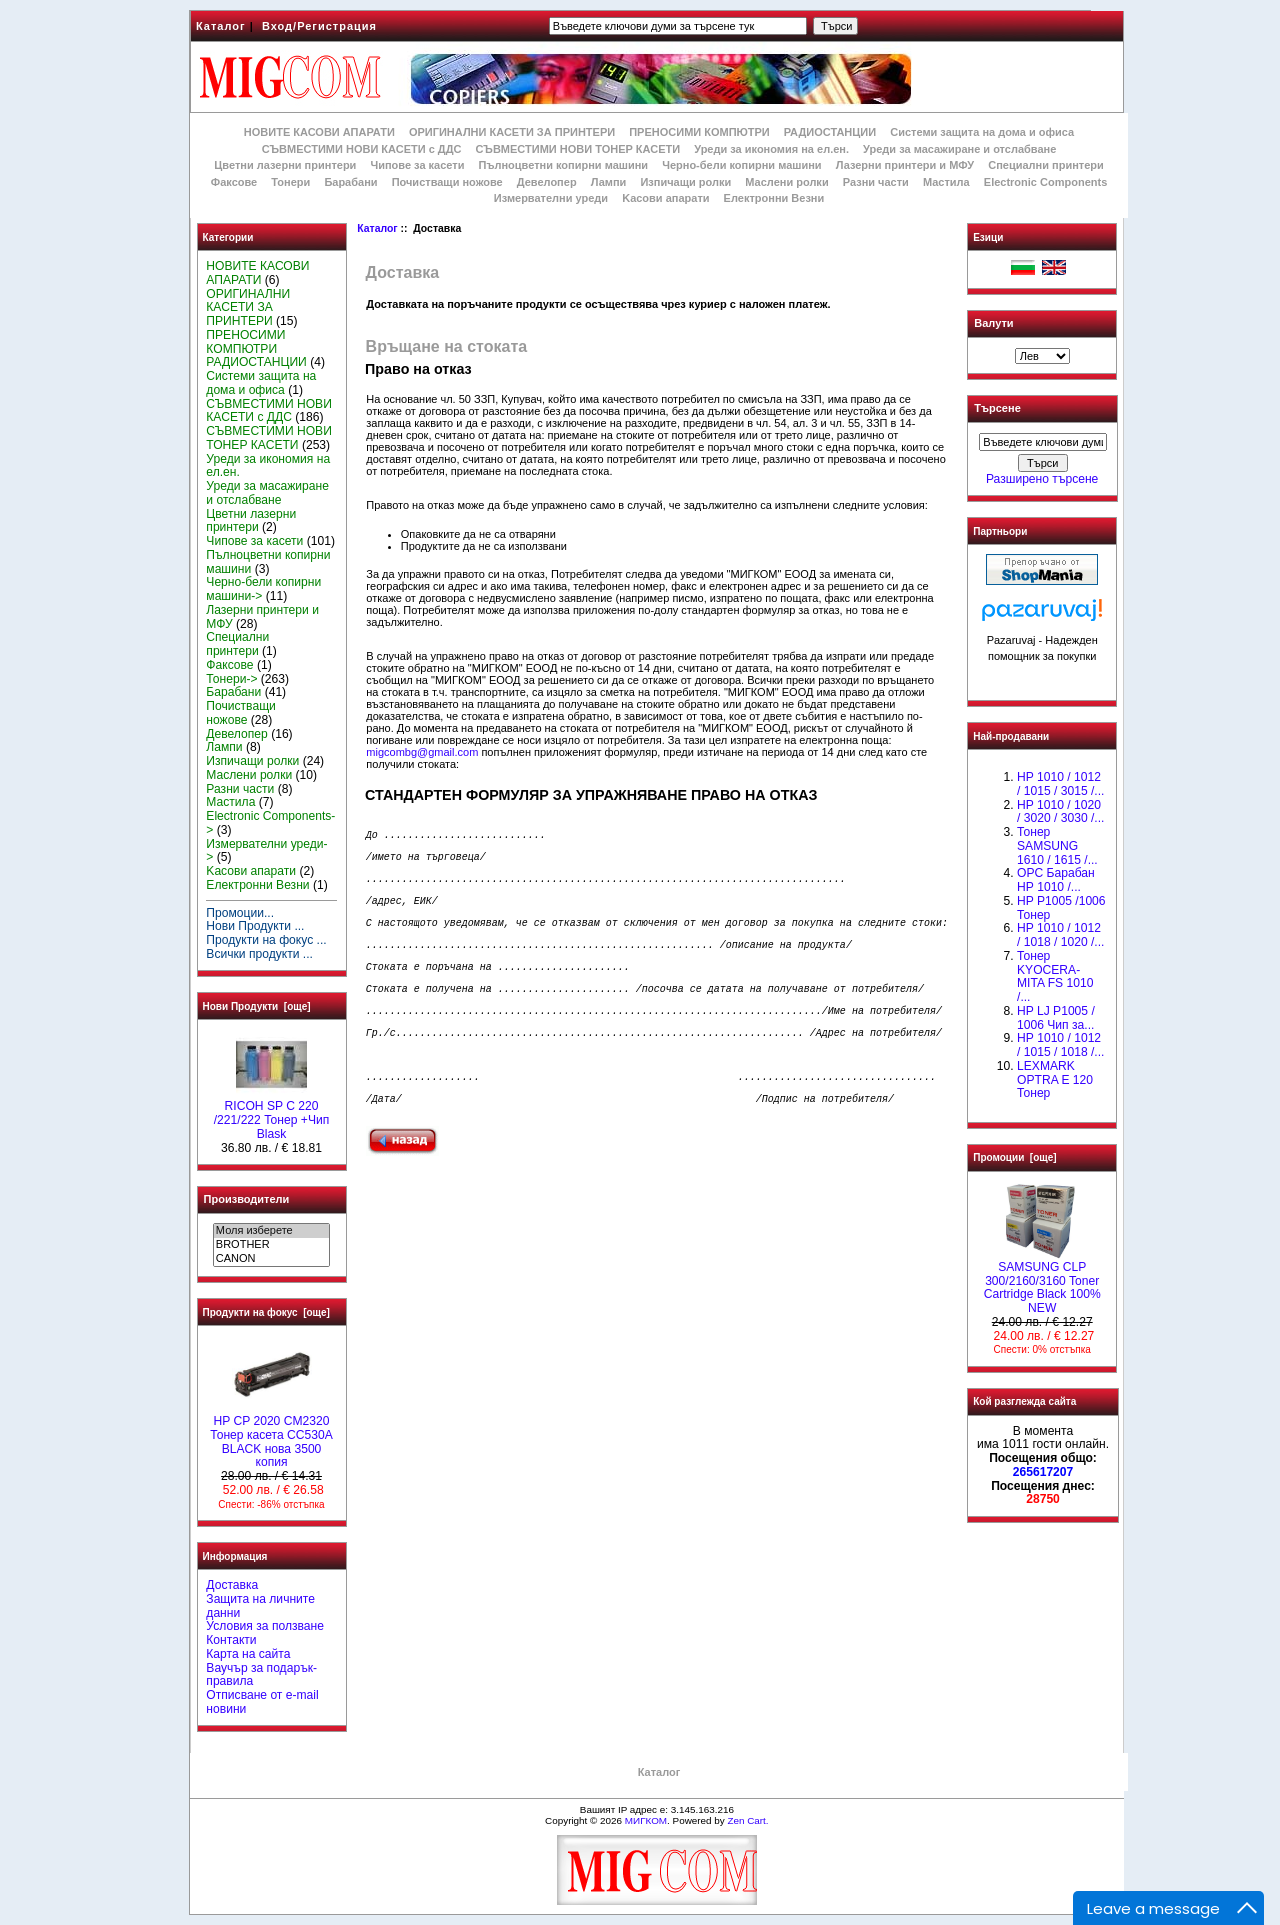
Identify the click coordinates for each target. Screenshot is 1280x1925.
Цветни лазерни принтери (285, 165)
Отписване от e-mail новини (262, 1702)
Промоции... (240, 913)
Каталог (221, 26)
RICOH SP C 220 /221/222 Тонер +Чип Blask (272, 1115)
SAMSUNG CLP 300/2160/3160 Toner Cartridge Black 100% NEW (1042, 1282)
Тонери (290, 182)
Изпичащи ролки (685, 182)
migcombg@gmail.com (422, 752)
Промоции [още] (1014, 1157)
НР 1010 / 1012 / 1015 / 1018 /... (1060, 1045)
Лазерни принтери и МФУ (905, 165)
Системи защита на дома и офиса (982, 132)
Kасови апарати (665, 198)
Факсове (234, 182)
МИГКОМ (646, 1820)
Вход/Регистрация (319, 26)
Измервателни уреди (551, 198)
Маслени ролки (786, 182)
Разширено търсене (1042, 479)
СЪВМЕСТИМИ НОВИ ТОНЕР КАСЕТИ (578, 149)
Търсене (997, 409)
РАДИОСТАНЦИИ (830, 132)
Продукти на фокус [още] (266, 1312)
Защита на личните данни (260, 1606)
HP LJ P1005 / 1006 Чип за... (1056, 1018)
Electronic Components (1045, 182)
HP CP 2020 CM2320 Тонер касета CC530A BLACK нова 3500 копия (271, 1436)
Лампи (609, 182)
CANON (271, 1259)
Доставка (232, 1585)
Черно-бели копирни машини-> (263, 589)
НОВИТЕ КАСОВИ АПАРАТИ (319, 132)
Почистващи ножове (447, 182)
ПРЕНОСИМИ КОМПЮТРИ (699, 132)
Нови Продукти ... (255, 926)
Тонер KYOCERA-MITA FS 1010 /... (1055, 976)
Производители (247, 1199)
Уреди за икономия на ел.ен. (771, 149)
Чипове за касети (417, 165)
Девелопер (547, 182)
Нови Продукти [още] (257, 1006)
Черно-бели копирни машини (741, 165)
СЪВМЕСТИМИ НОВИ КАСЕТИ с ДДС (362, 149)
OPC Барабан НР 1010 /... (1056, 880)
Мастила (946, 182)
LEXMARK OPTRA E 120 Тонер (1055, 1080)
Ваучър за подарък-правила (261, 1675)
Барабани (350, 182)
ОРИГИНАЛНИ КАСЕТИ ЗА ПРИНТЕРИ (512, 132)
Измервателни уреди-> (266, 851)
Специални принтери (1046, 165)
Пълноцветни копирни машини (563, 165)
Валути (993, 323)
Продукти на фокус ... (266, 940)
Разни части (876, 182)
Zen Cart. (747, 1820)
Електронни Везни (774, 198)
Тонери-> (231, 679)
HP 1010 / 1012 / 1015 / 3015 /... (1060, 784)
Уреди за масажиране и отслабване (959, 149)
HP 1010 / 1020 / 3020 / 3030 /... (1060, 812)
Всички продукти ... (259, 954)
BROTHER (271, 1245)
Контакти (231, 1640)
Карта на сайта (248, 1654)
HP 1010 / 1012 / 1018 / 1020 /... (1060, 935)
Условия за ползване (265, 1626)
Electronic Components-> (270, 823)
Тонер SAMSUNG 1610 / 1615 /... (1057, 846)
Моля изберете (271, 1231)
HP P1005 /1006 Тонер (1061, 908)
